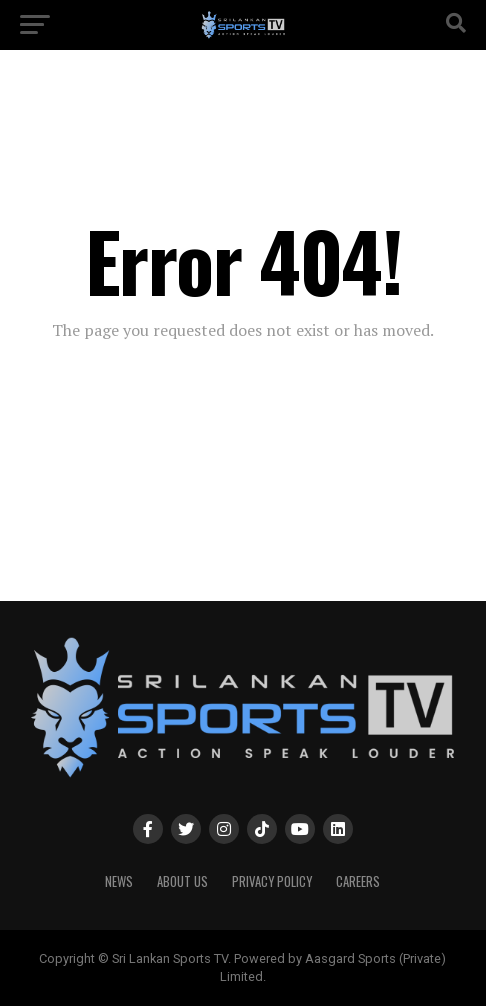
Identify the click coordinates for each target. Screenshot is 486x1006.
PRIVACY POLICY (272, 881)
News (119, 881)
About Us (182, 881)
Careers (358, 881)
